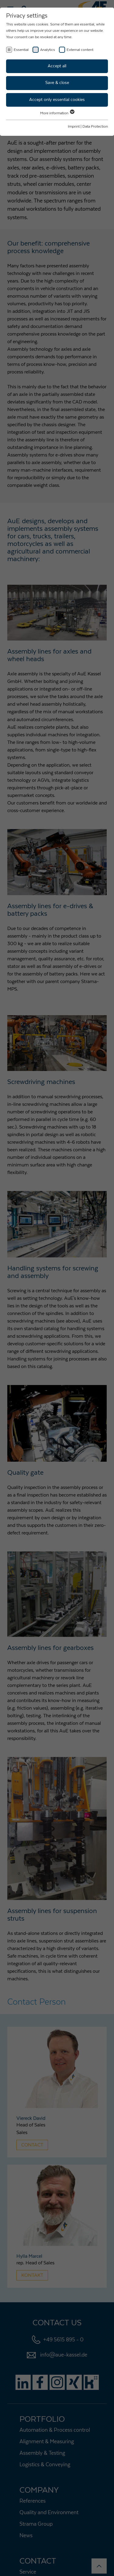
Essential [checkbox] (21, 50)
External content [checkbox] (80, 50)
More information (57, 113)
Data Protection (95, 126)
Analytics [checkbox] (47, 50)
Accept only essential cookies (57, 99)
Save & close (57, 82)
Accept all (57, 66)
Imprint (74, 126)
